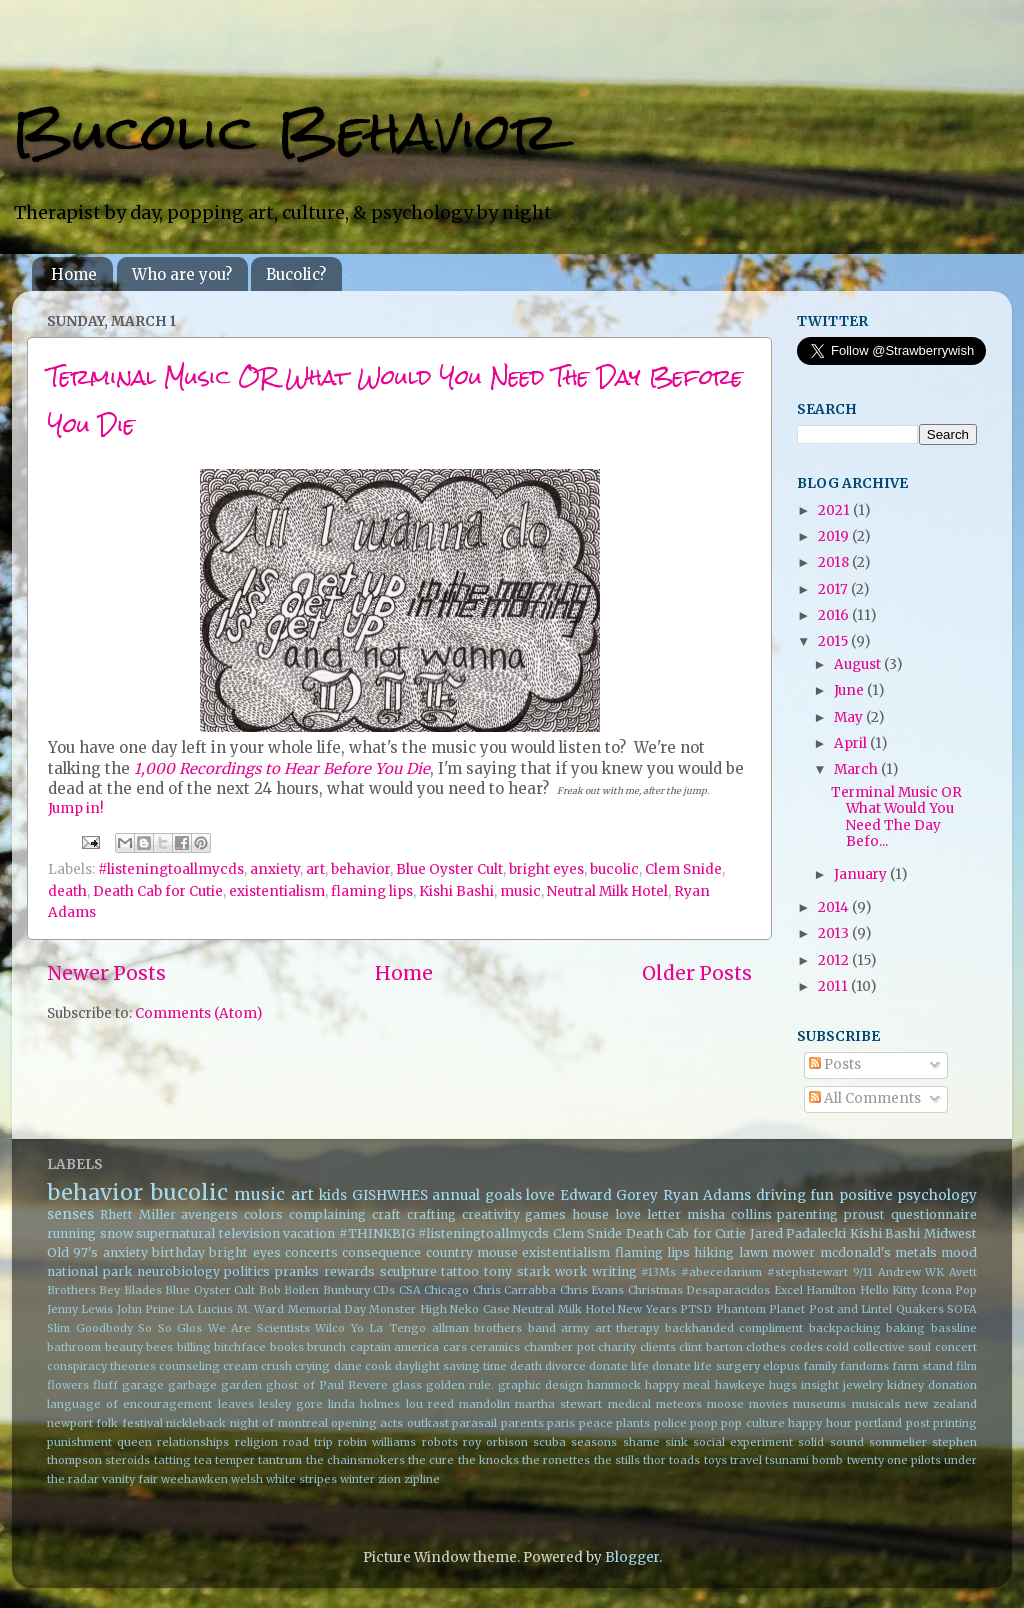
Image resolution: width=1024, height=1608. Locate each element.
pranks (297, 1271)
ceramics (495, 1347)
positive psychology (908, 1195)
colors (263, 1214)
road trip (308, 1442)
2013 (835, 933)
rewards (349, 1271)
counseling (189, 1366)
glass (407, 1385)
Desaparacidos (728, 1290)
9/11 (863, 1272)
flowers (68, 1385)
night (244, 1423)
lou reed (430, 1404)
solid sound (830, 1442)
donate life (619, 1366)
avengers (209, 1214)
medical (629, 1404)
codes (806, 1347)
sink (676, 1442)
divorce (565, 1366)
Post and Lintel (851, 1309)
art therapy (627, 1328)
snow (116, 1233)
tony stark (517, 1271)
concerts (311, 1252)
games (545, 1214)
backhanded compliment (734, 1328)
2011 (834, 986)
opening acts (367, 1423)
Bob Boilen (289, 1290)
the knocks (488, 1460)
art (315, 869)
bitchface (240, 1347)
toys (715, 1460)
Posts (835, 1064)
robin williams (377, 1442)
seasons (594, 1442)
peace (596, 1423)
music (520, 891)
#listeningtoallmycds (171, 869)
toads (684, 1460)
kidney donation (932, 1385)
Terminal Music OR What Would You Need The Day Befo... (896, 817)
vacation (309, 1233)
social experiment (743, 1442)
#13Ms (658, 1272)
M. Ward (260, 1309)
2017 (834, 589)
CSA (410, 1290)
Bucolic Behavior (285, 131)
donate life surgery (705, 1366)
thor (654, 1460)
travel (746, 1460)
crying (312, 1366)
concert (956, 1347)
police (670, 1423)
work (571, 1271)
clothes (766, 1347)
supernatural (175, 1233)
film (966, 1366)
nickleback (196, 1423)
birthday (178, 1252)
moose (725, 1404)
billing (194, 1347)
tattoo (460, 1271)
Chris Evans (592, 1290)
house (590, 1214)
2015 (834, 641)
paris (561, 1423)
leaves (236, 1404)
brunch (326, 1347)
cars (455, 1347)
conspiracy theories (101, 1366)
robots (440, 1442)
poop (704, 1423)
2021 (835, 510)
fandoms (864, 1366)
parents (522, 1423)
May (850, 717)
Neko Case (479, 1309)
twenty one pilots (894, 1460)
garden (241, 1385)
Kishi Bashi (456, 891)
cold (837, 1347)
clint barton (711, 1347)
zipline (422, 1479)
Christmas (655, 1290)
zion (389, 1479)
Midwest (950, 1233)
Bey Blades (130, 1290)
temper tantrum (258, 1460)
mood (959, 1252)
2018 (835, 562)
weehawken (194, 1479)
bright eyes (546, 869)
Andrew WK (911, 1272)
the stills (617, 1460)
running (71, 1233)
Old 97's (72, 1252)
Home (74, 274)
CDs (384, 1290)
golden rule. (460, 1385)
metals (916, 1252)
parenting (807, 1214)
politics (247, 1271)
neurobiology (178, 1271)
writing (614, 1271)
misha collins (729, 1214)
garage (143, 1385)
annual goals (477, 1195)
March (857, 769)
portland (878, 1423)
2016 (835, 615)
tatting (172, 1460)
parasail (474, 1423)
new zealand (941, 1404)
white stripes (301, 1479)
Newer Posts (106, 973)
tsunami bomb (804, 1460)
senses (70, 1214)
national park (89, 1271)
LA (186, 1309)
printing (955, 1423)
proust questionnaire (910, 1214)
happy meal (677, 1385)
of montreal (294, 1423)
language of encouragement (129, 1404)
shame (641, 1442)
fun (822, 1195)
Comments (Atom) (198, 1013)
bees (159, 1347)
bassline (954, 1328)
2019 (835, 536)
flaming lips (372, 891)
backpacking (845, 1328)
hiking (714, 1252)
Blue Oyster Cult (449, 869)
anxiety (275, 869)
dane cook (363, 1366)
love (540, 1195)
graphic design (540, 1385)
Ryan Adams (707, 1195)
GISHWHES (390, 1195)
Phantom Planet (760, 1309)
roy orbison (495, 1442)
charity (617, 1347)
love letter (648, 1214)
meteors (679, 1404)
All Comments (865, 1098)
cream (240, 1366)
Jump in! (76, 808)
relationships (193, 1442)
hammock (614, 1385)
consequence (381, 1252)
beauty (124, 1347)
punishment (79, 1442)
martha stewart (558, 1404)
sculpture (408, 1271)
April (852, 743)
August (859, 664)
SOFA (962, 1309)
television (249, 1233)
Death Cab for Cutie (158, 891)
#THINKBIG (377, 1233)
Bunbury (346, 1290)
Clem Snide (683, 869)
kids (333, 1195)
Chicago (446, 1290)
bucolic (614, 869)
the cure (431, 1460)
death (67, 891)
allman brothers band (494, 1328)
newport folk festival (105, 1423)
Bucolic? (296, 274)
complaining (327, 1214)
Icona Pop (949, 1290)
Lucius (215, 1309)
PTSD (696, 1309)
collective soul (892, 1347)
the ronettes (556, 1460)
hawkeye (740, 1385)
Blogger (632, 1557)
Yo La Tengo (388, 1328)
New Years (647, 1309)
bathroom (74, 1347)
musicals (876, 1404)
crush (276, 1366)
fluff (105, 1385)
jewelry (863, 1385)
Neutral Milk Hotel (607, 891)
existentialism (277, 891)
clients (658, 1347)
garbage (192, 1385)
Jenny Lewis (80, 1309)
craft (386, 1214)
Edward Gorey (609, 1195)
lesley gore (291, 1404)
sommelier (898, 1442)
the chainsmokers (355, 1460)
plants (633, 1423)
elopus (781, 1366)
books (287, 1347)
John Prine (146, 1309)
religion (256, 1442)
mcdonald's (855, 1252)
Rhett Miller (138, 1214)
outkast (428, 1423)
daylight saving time (451, 1366)
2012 (835, 960)
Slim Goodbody (90, 1328)
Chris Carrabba (514, 1290)
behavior (360, 869)
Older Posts (697, 973)
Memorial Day (327, 1309)
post (918, 1423)
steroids (127, 1460)
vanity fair (130, 1479)
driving (781, 1195)
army (575, 1328)
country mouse (472, 1252)
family (820, 1366)
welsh (247, 1479)
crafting (431, 1214)
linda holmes (364, 1404)
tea (203, 1460)
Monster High (407, 1309)
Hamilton (831, 1290)
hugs (783, 1385)
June (850, 690)
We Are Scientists (259, 1328)
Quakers (920, 1309)
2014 (835, 907)
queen (134, 1442)
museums (819, 1404)
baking (905, 1328)
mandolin (484, 1404)
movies (768, 1404)
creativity (491, 1214)
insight (820, 1385)
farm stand (922, 1366)
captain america (395, 1347)
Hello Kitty (888, 1290)
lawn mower (777, 1252)
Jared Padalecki (798, 1233)
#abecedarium (721, 1272)
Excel (788, 1290)
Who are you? (182, 274)
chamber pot (559, 1347)
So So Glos (170, 1328)
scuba (549, 1442)
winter (357, 1479)
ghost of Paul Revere (326, 1385)
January (862, 874)
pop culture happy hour (786, 1423)
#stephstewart (807, 1272)
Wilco (330, 1328)
